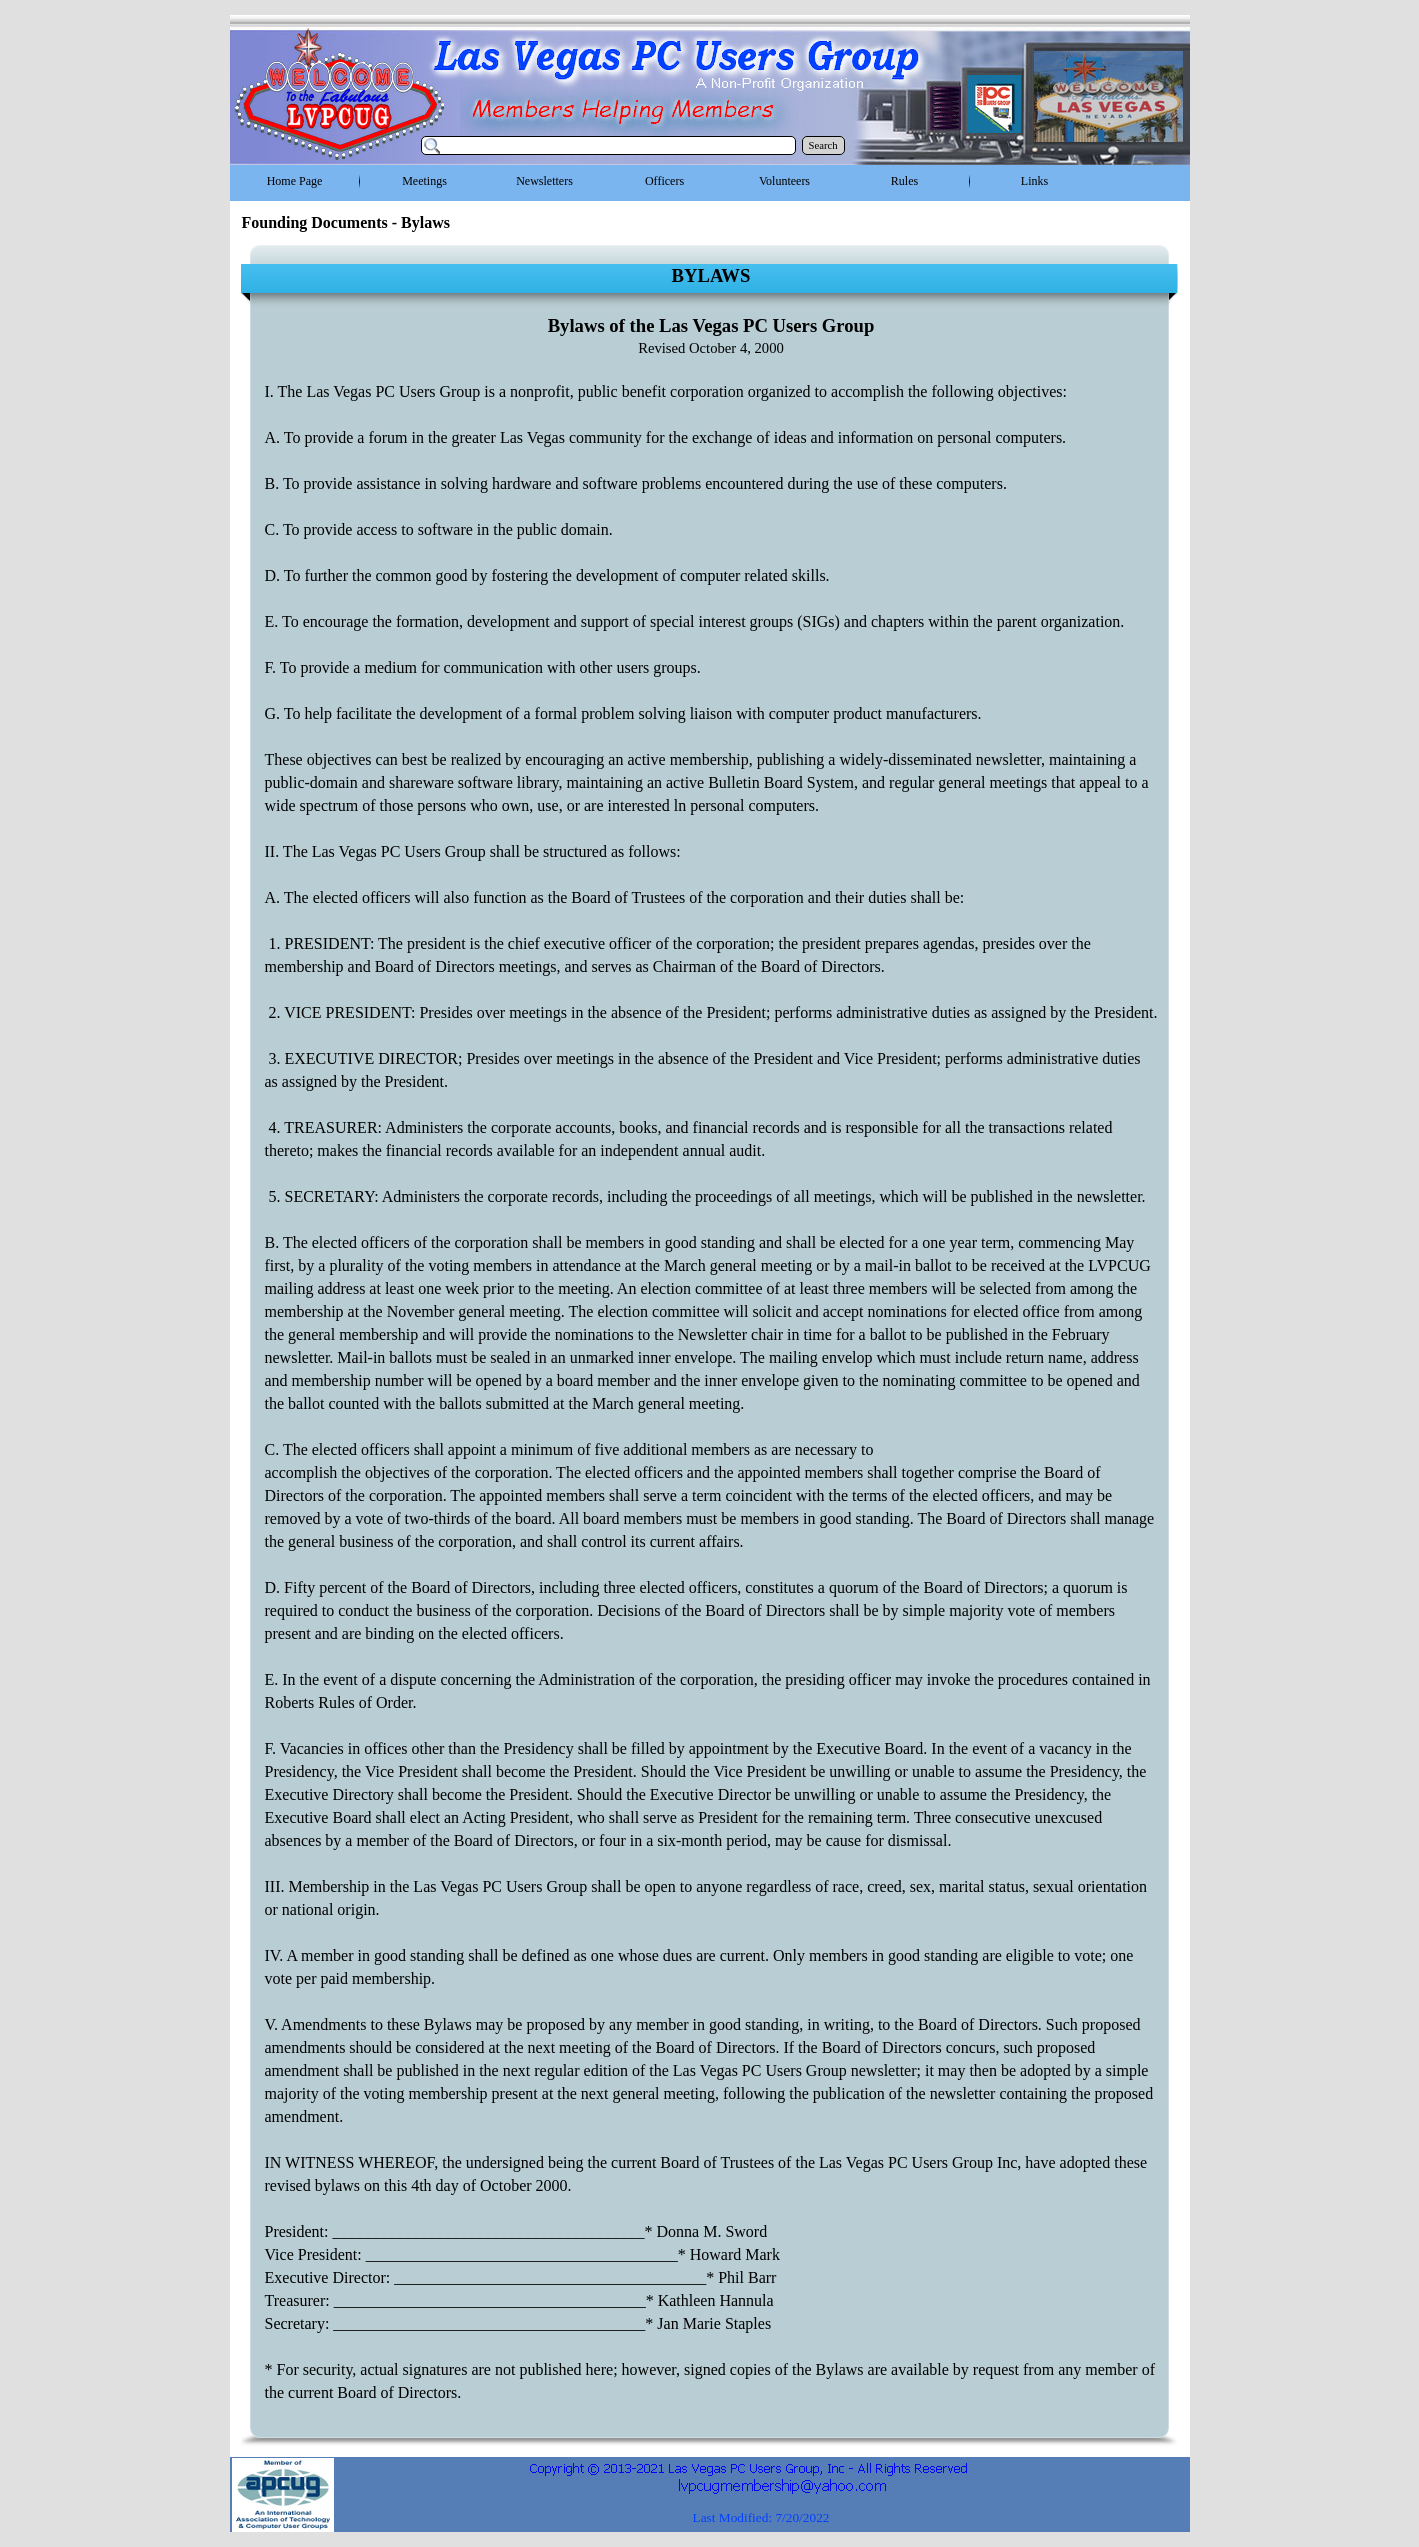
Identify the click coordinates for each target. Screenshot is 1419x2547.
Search (823, 145)
